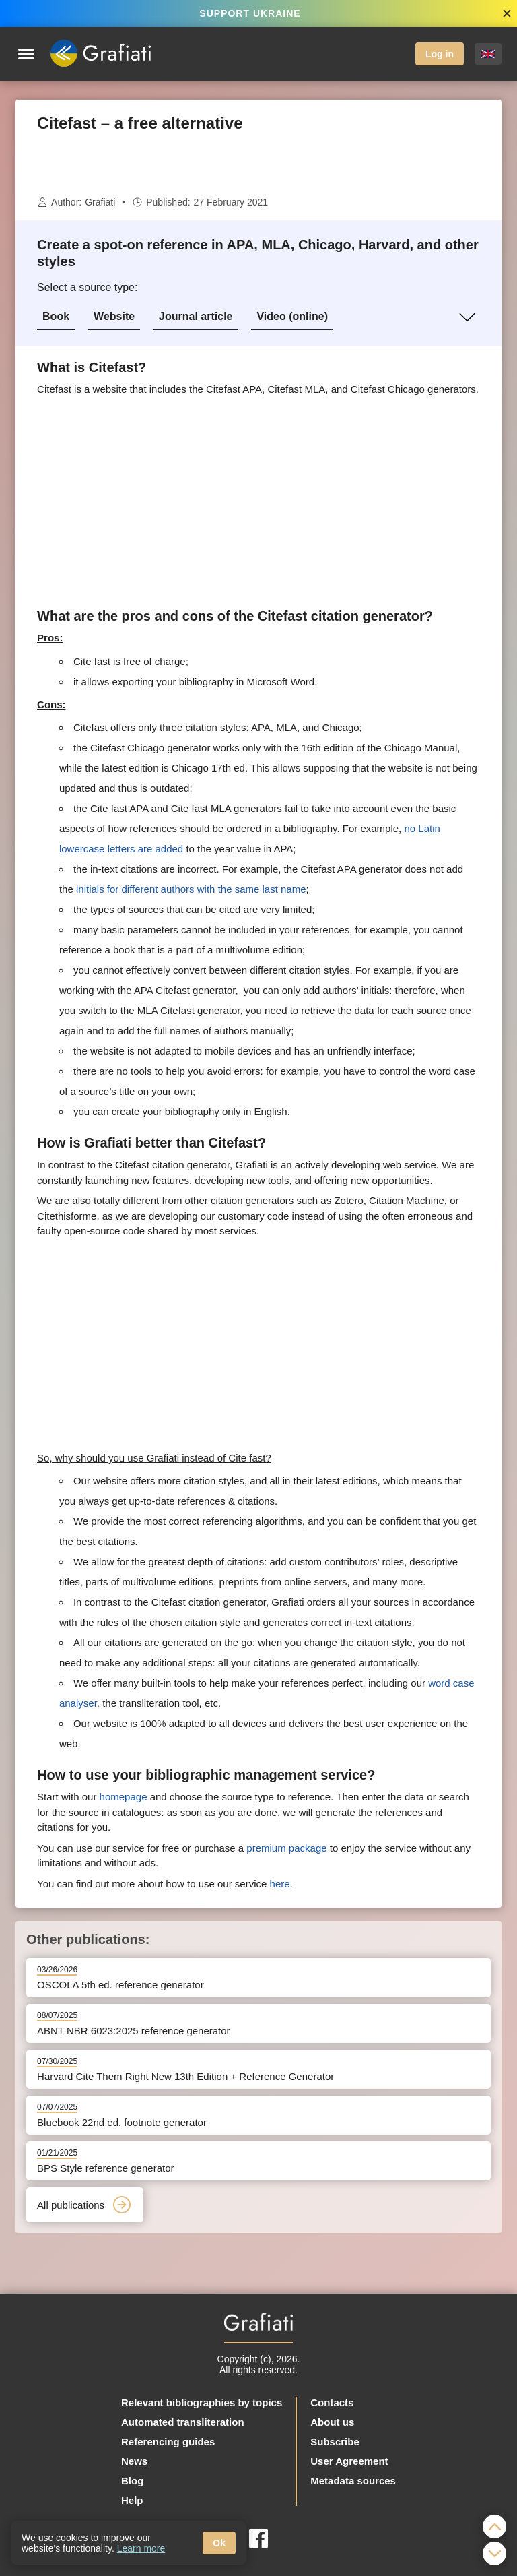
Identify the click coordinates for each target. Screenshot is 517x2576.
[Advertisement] (258, 164)
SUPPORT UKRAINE (249, 13)
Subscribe (334, 2441)
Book (55, 316)
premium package (286, 1848)
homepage (123, 1796)
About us (332, 2422)
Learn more (141, 2548)
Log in (439, 54)
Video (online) (291, 316)
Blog (132, 2480)
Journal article (195, 316)
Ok (219, 2543)
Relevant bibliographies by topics (201, 2402)
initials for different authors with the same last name (191, 889)
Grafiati (100, 202)
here (280, 1883)
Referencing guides (168, 2441)
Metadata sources (353, 2480)
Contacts (331, 2402)
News (134, 2461)
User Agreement (349, 2461)
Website (114, 316)
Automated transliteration (182, 2422)
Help (132, 2500)
